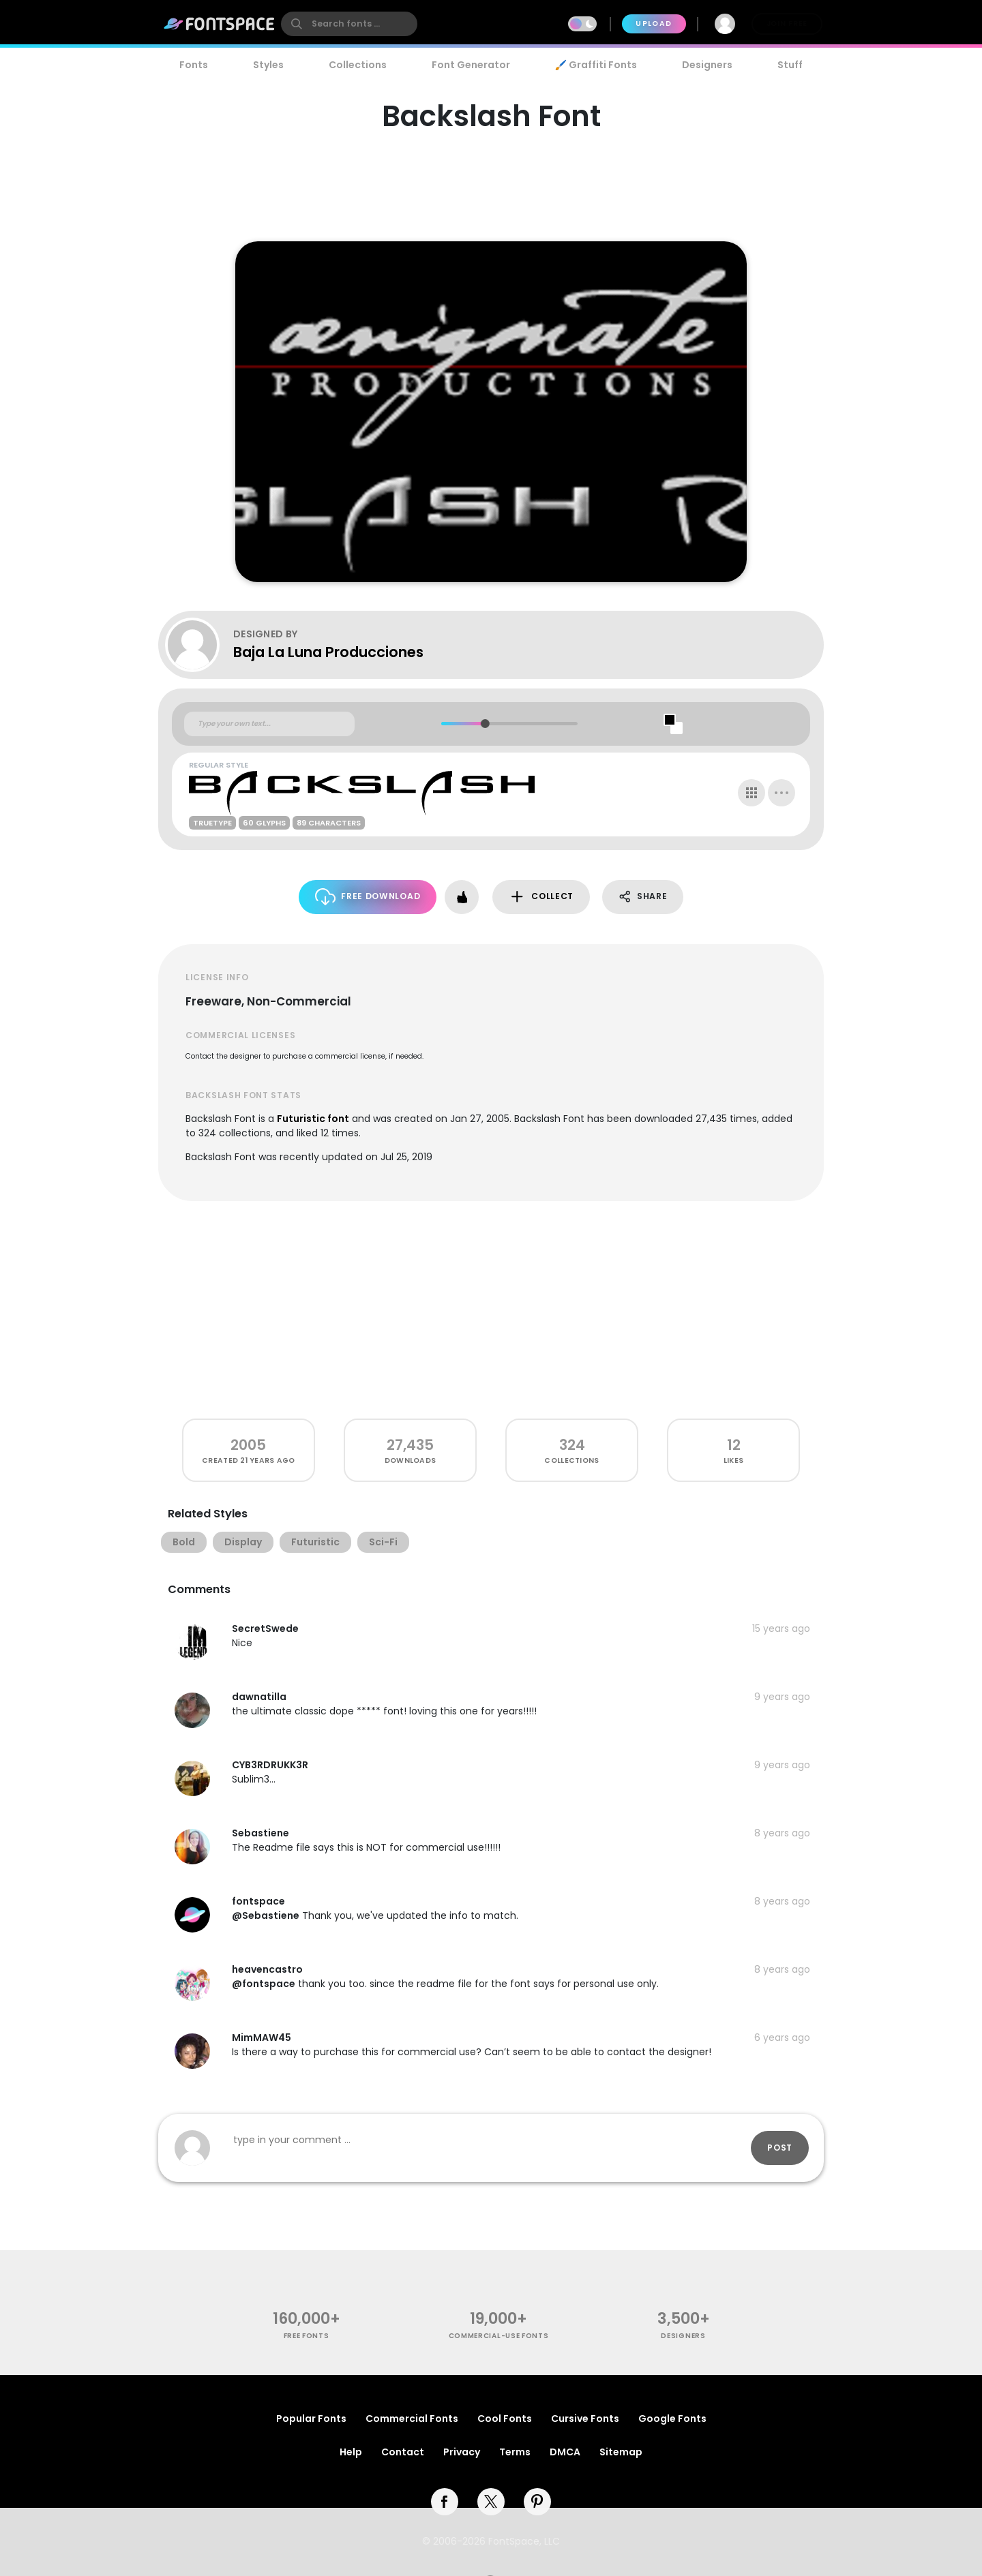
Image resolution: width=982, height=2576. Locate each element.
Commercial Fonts (412, 2418)
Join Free (787, 23)
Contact (402, 2452)
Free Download (368, 896)
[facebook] (444, 2501)
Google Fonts (672, 2418)
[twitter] (491, 2501)
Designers (707, 65)
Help (351, 2452)
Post (779, 2147)
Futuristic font (313, 1118)
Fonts (193, 65)
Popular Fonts (311, 2418)
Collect (541, 896)
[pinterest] (537, 2501)
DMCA (565, 2452)
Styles (268, 65)
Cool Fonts (504, 2418)
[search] (349, 24)
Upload (654, 23)
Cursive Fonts (585, 2418)
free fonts (306, 2336)
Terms (515, 2452)
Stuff (790, 65)
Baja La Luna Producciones (328, 652)
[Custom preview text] (269, 724)
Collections (358, 65)
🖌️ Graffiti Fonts (596, 65)
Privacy (461, 2452)
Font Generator (471, 65)
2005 (248, 1445)
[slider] (484, 723)
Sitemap (620, 2452)
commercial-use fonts (499, 2336)
